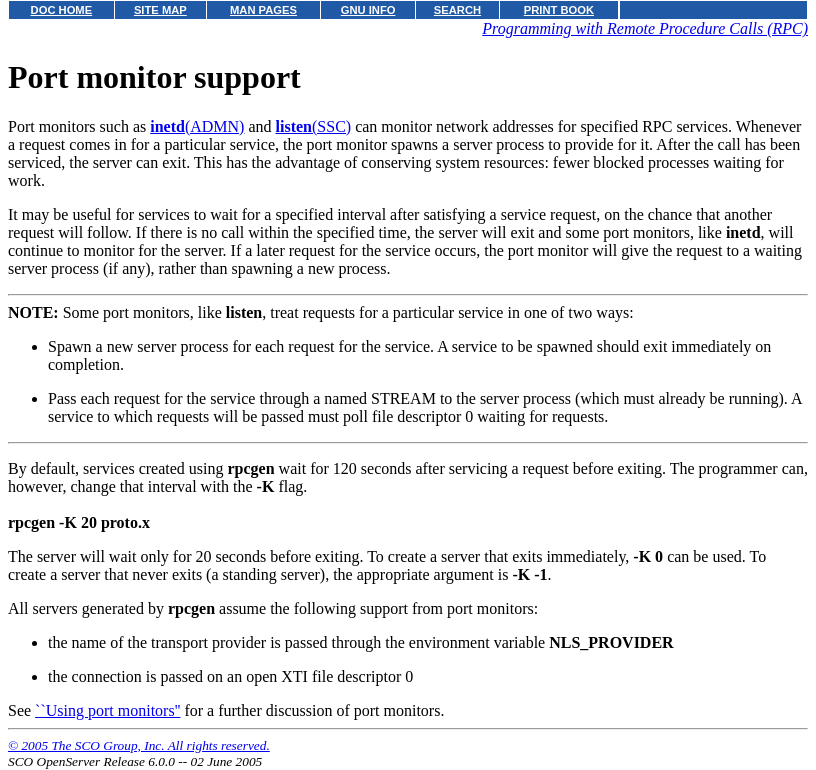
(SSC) (314, 126)
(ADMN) (197, 126)
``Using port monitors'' (107, 710)
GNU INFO (368, 10)
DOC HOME (62, 10)
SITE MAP (160, 10)
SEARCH (457, 10)
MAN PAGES (263, 10)
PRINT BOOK (559, 10)
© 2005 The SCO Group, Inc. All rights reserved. (139, 745)
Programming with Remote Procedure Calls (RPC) (645, 28)
